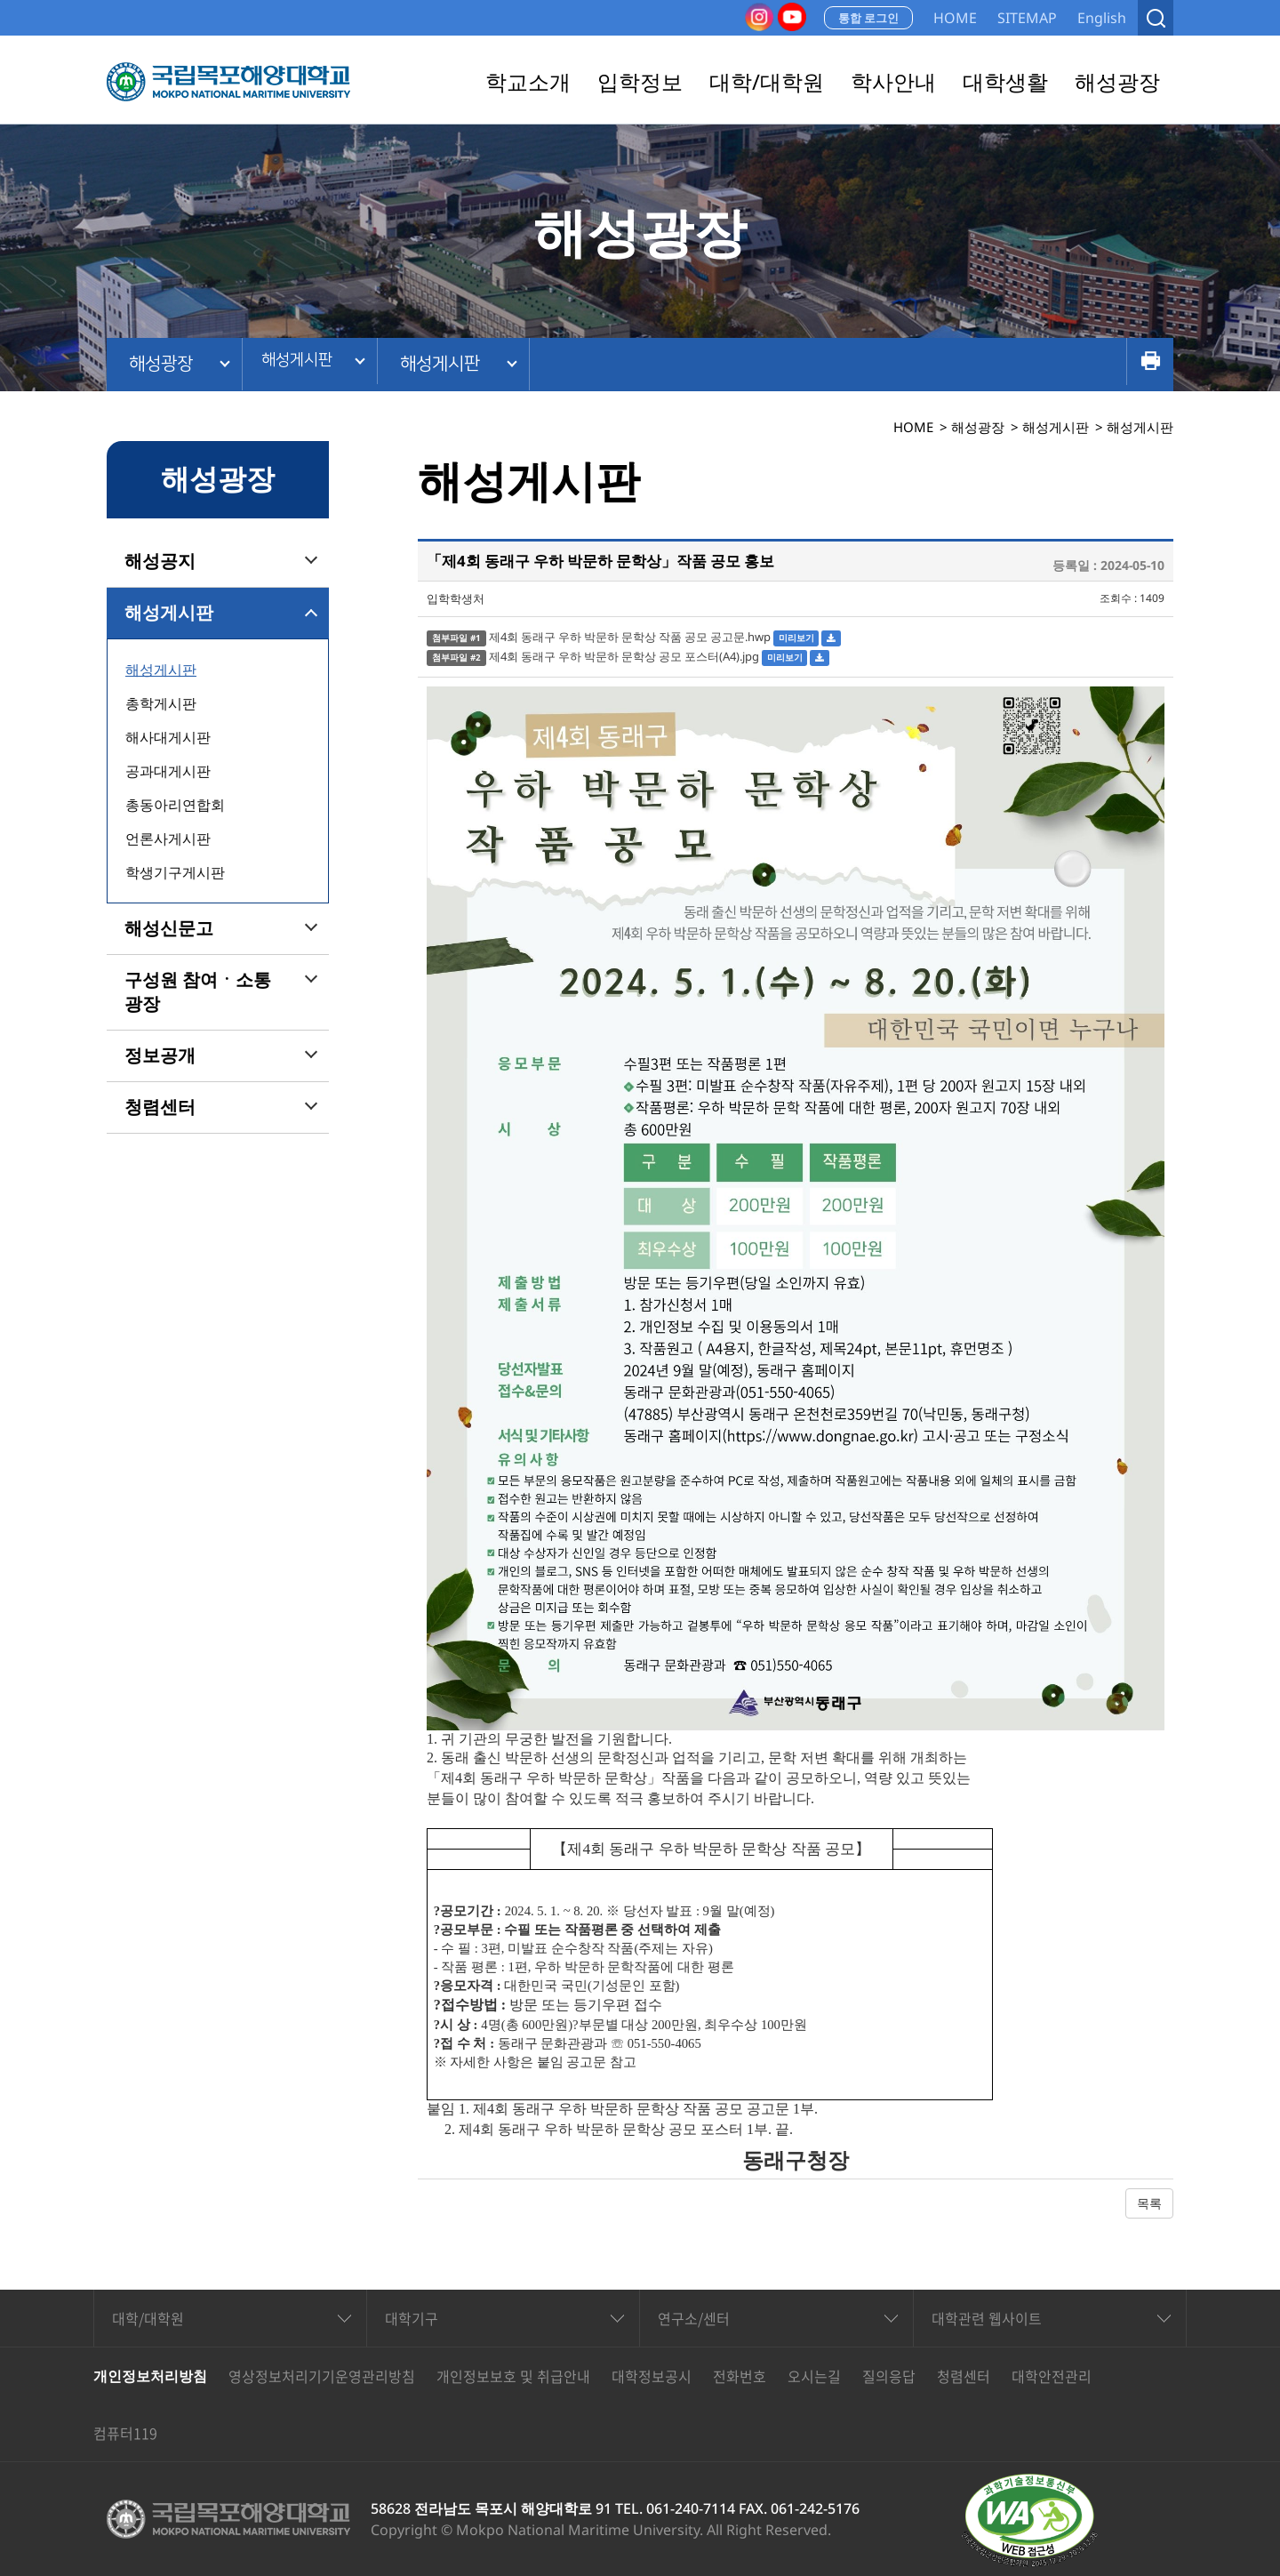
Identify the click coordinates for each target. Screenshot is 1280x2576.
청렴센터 (160, 1107)
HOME (955, 18)
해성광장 (161, 363)
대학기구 (411, 2318)
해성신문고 (168, 928)
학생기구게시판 (175, 872)
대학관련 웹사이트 (987, 2318)
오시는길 (814, 2376)
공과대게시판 (168, 771)
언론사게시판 (168, 838)
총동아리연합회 (175, 805)
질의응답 (889, 2376)
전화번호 (739, 2376)
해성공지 (160, 561)
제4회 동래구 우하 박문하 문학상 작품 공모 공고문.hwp (630, 637)
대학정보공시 (652, 2376)
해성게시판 (305, 363)
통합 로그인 (868, 18)
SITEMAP (1027, 18)
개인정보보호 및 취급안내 (513, 2376)
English (1101, 18)
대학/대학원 (148, 2318)
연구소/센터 (694, 2318)
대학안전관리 (1052, 2376)
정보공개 (160, 1055)
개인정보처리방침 (150, 2376)
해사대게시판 (168, 737)
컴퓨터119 (125, 2433)
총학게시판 (160, 703)
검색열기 (1155, 18)
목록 (1149, 2203)
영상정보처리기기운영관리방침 (321, 2376)
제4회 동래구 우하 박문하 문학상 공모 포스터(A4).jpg (624, 656)
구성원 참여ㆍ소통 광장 (197, 992)
